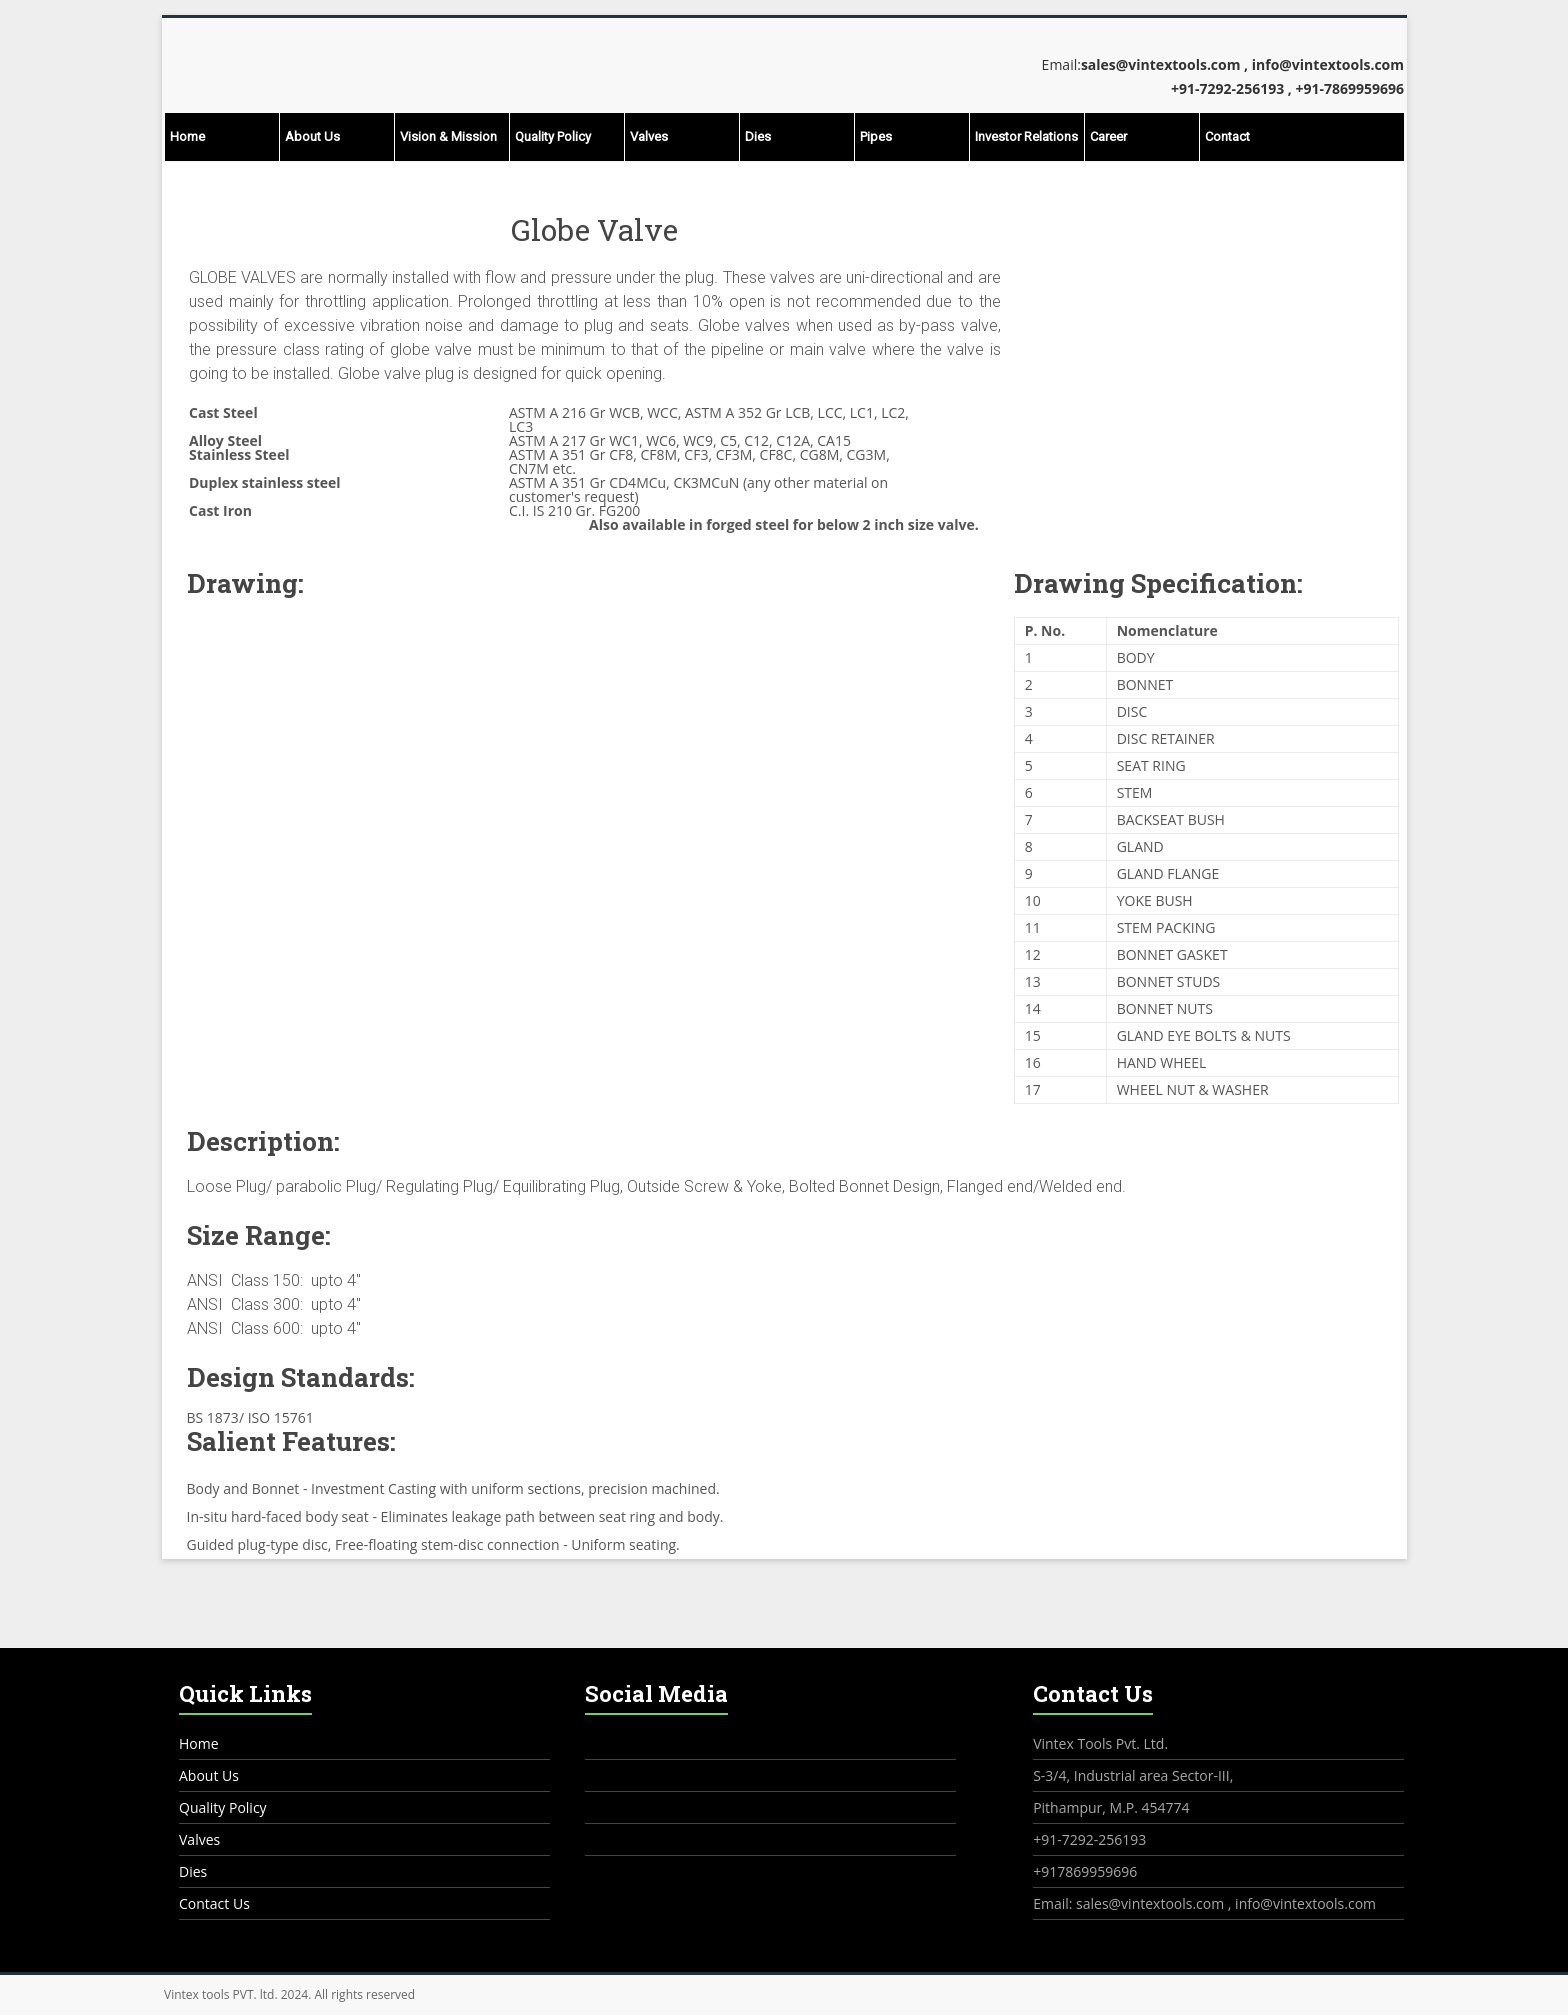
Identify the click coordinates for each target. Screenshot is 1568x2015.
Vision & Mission (448, 136)
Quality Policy (553, 136)
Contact (1227, 136)
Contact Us (214, 1903)
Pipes (876, 136)
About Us (312, 136)
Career (1108, 136)
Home (187, 136)
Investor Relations (1026, 136)
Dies (758, 136)
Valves (649, 136)
